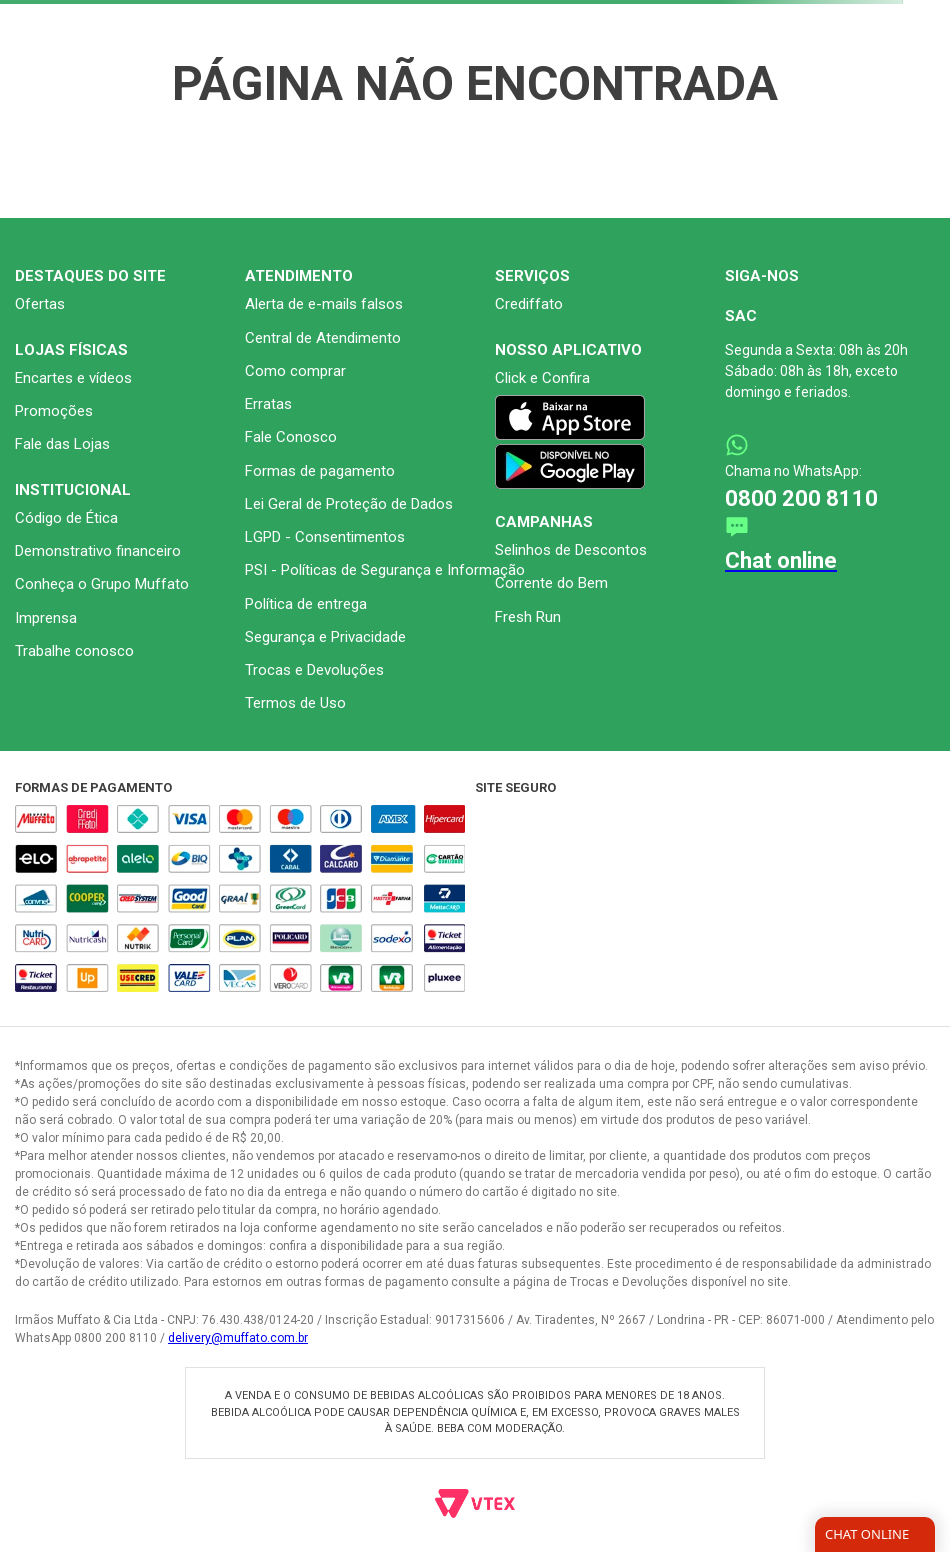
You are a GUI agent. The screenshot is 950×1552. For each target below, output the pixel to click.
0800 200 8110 (801, 498)
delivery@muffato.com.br (238, 1338)
